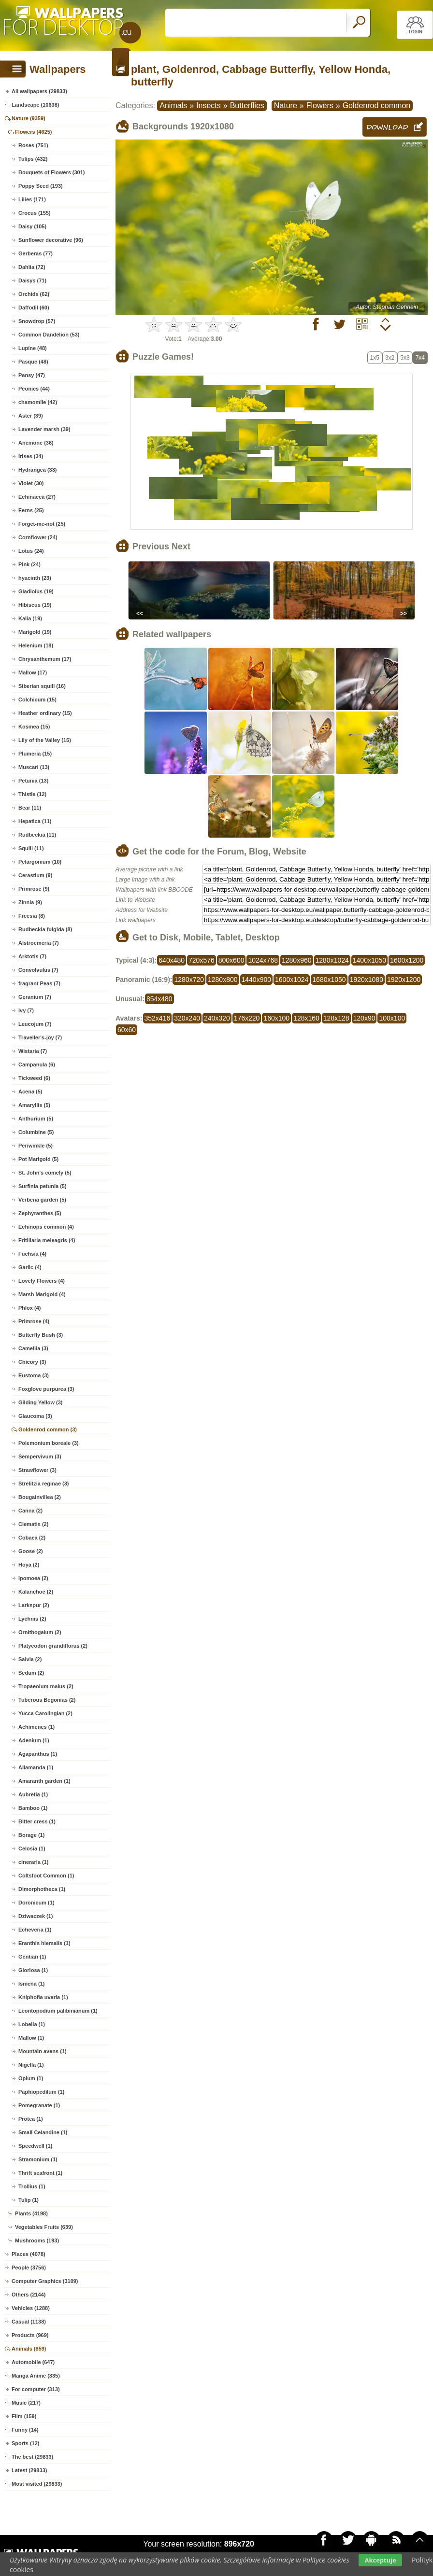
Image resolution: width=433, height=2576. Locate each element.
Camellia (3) (33, 1348)
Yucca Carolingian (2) (45, 1713)
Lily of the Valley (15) (44, 740)
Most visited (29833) (37, 2484)
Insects (208, 105)
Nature (285, 105)
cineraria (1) (33, 1862)
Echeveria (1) (34, 1929)
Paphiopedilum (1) (41, 2092)
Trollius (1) (31, 2186)
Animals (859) (29, 2349)
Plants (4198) (31, 2213)
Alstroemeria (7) (38, 943)
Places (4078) (28, 2254)
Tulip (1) (28, 2200)
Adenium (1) (33, 1740)
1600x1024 (291, 979)
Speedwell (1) (35, 2146)
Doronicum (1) (36, 1902)
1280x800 (223, 979)
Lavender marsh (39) (44, 429)
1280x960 (297, 960)
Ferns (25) (31, 510)
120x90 (364, 1018)
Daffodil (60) (33, 307)
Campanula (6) (36, 1064)
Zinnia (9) (30, 902)
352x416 (157, 1018)
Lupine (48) (32, 348)
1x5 (374, 357)
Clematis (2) (33, 1524)
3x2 (389, 357)
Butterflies (247, 105)
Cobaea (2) (31, 1537)
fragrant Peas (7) (39, 983)
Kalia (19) (30, 618)
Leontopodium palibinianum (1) (58, 2011)
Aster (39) (30, 416)
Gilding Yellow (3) (40, 1402)
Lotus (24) (31, 551)
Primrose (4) (33, 1321)
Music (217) (26, 2403)
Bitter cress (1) (37, 1821)
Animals (173, 105)
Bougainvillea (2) (39, 1497)
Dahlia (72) (31, 267)
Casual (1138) (29, 2321)
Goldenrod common (377, 105)
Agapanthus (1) (37, 1754)
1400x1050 (369, 960)
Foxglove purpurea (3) (46, 1389)
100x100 (392, 1018)
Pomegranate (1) (39, 2105)
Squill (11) (31, 848)
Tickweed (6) (34, 1078)
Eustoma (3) (33, 1375)
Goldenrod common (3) (47, 1429)
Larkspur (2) (33, 1605)
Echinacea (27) (37, 497)
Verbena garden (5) (42, 1200)
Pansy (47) (31, 375)
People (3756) (29, 2267)
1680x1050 (329, 979)
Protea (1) (30, 2119)
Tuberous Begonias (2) (46, 1700)
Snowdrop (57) (36, 321)
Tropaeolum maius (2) (45, 1686)
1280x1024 (332, 960)
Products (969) (30, 2335)
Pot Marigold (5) (38, 1159)
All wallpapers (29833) (39, 91)
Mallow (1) (31, 2038)
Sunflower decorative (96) (50, 240)
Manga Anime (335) (36, 2376)
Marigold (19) (34, 632)
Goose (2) (30, 1551)
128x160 (306, 1018)
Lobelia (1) (31, 2024)
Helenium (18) (35, 645)
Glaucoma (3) (35, 1416)
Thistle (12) (32, 794)
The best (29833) (32, 2457)
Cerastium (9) (35, 875)
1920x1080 (366, 979)
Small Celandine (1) (42, 2132)
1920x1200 (403, 979)
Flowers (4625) (33, 132)
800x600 (231, 960)
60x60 (126, 1030)
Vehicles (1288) (31, 2308)
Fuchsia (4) (32, 1254)
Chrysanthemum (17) (44, 659)
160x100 (276, 1018)
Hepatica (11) (34, 821)
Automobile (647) (33, 2362)
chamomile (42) (37, 402)
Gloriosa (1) (33, 1970)
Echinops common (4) (46, 1227)
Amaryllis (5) (34, 1105)
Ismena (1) (31, 1984)
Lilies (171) (32, 199)
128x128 (336, 1018)
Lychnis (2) (32, 1619)
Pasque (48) (33, 361)
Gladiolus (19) (36, 591)
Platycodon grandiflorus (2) (52, 1646)
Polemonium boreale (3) (48, 1443)
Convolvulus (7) (38, 970)
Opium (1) (30, 2078)
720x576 (201, 960)
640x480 (172, 960)
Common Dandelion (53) (49, 334)
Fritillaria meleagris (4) (46, 1240)
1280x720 (189, 979)
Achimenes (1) (36, 1727)
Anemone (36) (36, 443)
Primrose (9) (33, 889)
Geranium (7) (34, 997)
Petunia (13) (33, 781)
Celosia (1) (31, 1848)
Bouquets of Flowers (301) (51, 172)
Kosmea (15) (34, 726)
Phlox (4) (29, 1308)
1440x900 (257, 979)
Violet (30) (30, 483)
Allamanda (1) (35, 1767)
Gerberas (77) (35, 253)
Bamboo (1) (33, 1808)
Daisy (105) (32, 226)
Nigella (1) (31, 2065)
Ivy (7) (26, 1010)
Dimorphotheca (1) (41, 1889)
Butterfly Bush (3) (40, 1335)
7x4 (420, 357)
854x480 (159, 999)
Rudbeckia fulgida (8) (45, 929)
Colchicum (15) (37, 699)
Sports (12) (25, 2443)
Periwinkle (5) (35, 1145)
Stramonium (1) (38, 2159)
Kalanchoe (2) (35, 1592)
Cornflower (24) (38, 537)
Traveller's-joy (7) (40, 1037)
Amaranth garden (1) (44, 1781)
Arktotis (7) (32, 956)
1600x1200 (406, 960)
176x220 (247, 1018)
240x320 (217, 1018)
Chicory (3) (32, 1362)
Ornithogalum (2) (39, 1632)
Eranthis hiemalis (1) (44, 1943)
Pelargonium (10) (39, 862)
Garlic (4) (30, 1267)
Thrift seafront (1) (40, 2173)
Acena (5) (30, 1091)
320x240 (187, 1018)
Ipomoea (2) (33, 1578)
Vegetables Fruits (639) (44, 2227)
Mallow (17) (32, 672)
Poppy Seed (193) (40, 186)
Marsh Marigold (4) (42, 1294)
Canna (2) (30, 1510)
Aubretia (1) (33, 1794)
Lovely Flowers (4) (41, 1281)
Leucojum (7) (34, 1024)
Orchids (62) (33, 294)
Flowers (319, 105)
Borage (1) (31, 1835)
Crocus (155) (34, 213)
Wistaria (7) (32, 1051)
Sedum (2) (31, 1673)
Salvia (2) (30, 1659)
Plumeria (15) (35, 753)
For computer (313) (36, 2389)
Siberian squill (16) (42, 686)
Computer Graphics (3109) (45, 2281)
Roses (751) (33, 145)
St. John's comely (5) (45, 1173)
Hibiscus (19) (34, 605)
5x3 (404, 357)
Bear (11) (29, 808)
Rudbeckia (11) (37, 835)
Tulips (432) (32, 159)
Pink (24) (29, 564)
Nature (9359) (28, 118)
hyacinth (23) (34, 578)
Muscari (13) (33, 767)
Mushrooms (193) (37, 2240)
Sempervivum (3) (39, 1456)
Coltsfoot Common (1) (46, 1875)
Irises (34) (30, 456)
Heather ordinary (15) (45, 713)
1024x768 (263, 960)
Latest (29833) (29, 2470)
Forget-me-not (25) (41, 524)
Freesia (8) (31, 916)
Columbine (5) (36, 1132)
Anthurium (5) (35, 1118)
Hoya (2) (28, 1565)
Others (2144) (28, 2294)
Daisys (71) (32, 280)
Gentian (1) (32, 1957)
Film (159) (24, 2416)
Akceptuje (380, 2560)
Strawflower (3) (37, 1470)
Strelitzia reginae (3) (43, 1483)
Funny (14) (25, 2430)
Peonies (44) (34, 389)
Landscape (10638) (35, 105)
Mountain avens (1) (42, 2051)
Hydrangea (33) (37, 470)
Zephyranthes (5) (39, 1213)
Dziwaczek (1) (35, 1916)
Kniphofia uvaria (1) (43, 1997)
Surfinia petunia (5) (42, 1186)
